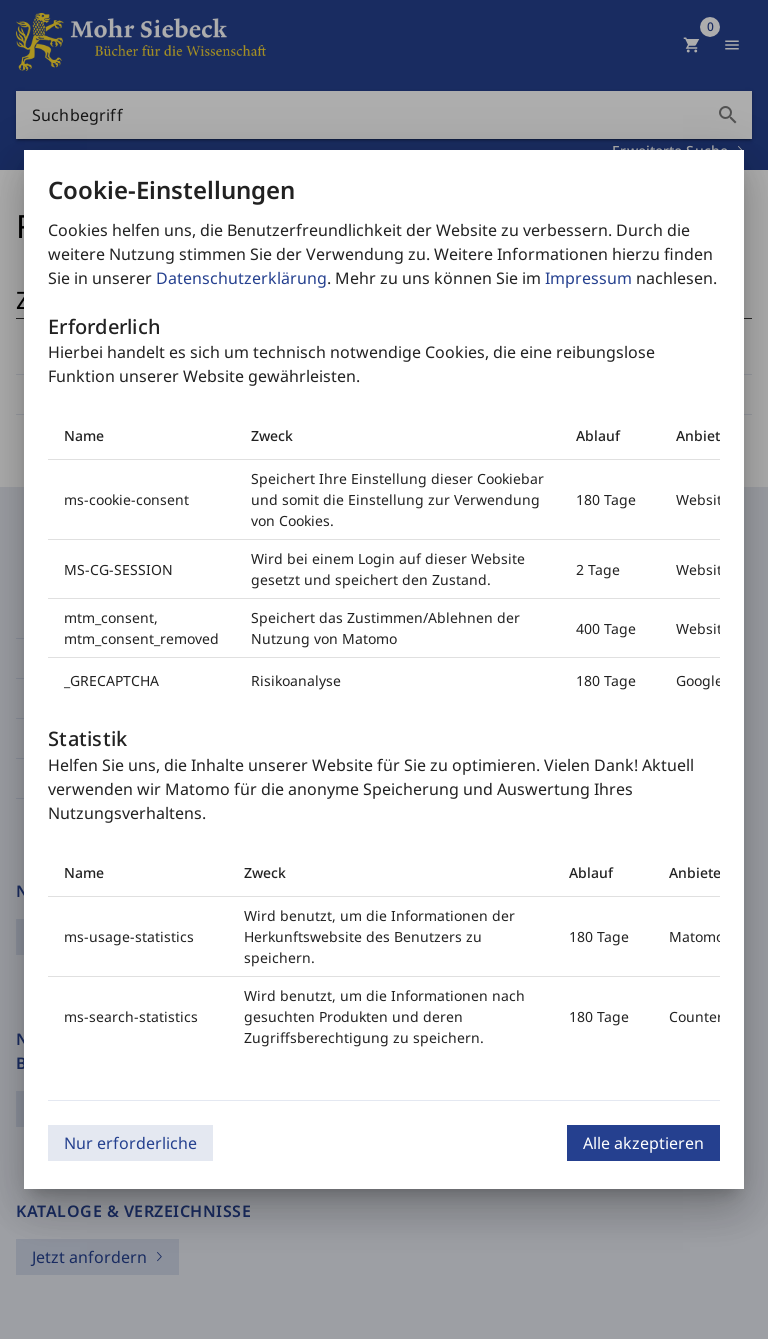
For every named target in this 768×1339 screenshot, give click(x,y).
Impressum (588, 278)
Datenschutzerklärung (241, 278)
